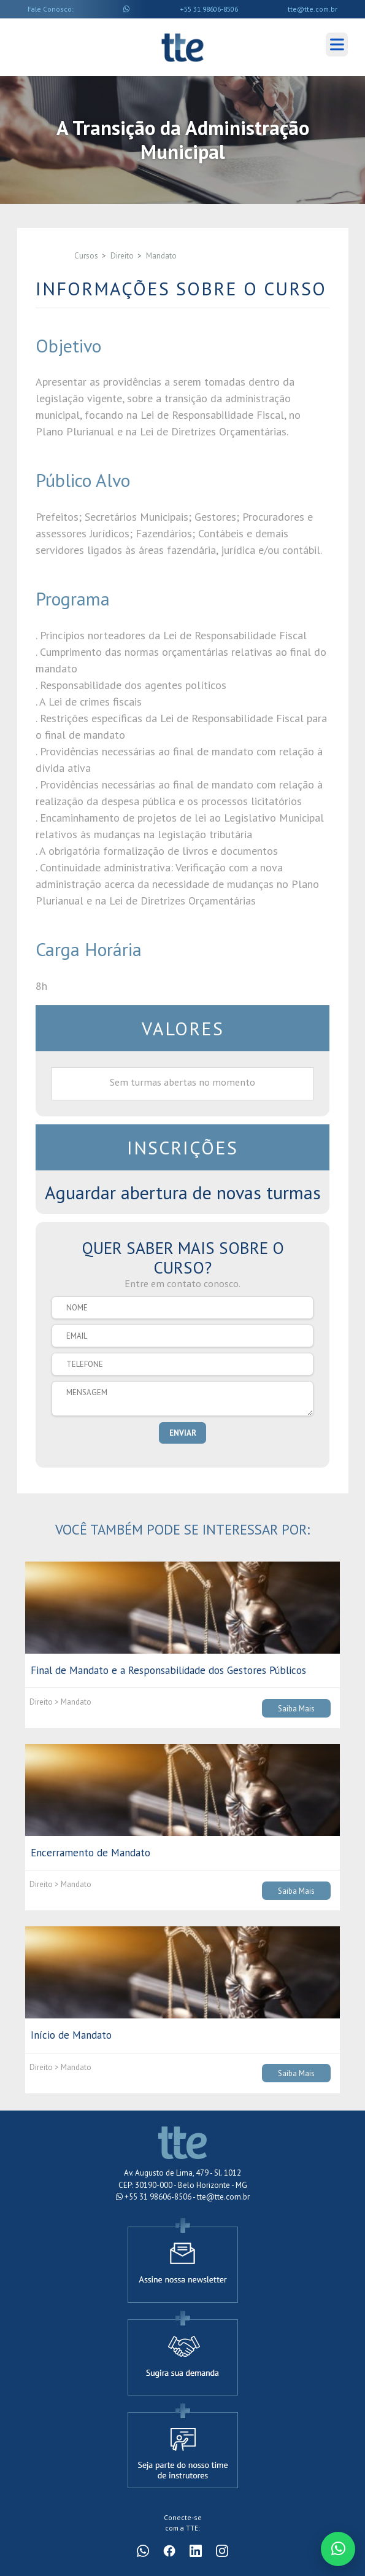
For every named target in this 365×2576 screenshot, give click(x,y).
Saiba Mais (296, 1708)
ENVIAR (182, 1433)
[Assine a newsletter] (183, 2259)
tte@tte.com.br (312, 9)
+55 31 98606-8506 (209, 9)
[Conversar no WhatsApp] (338, 2549)
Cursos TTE (182, 47)
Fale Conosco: (51, 9)
